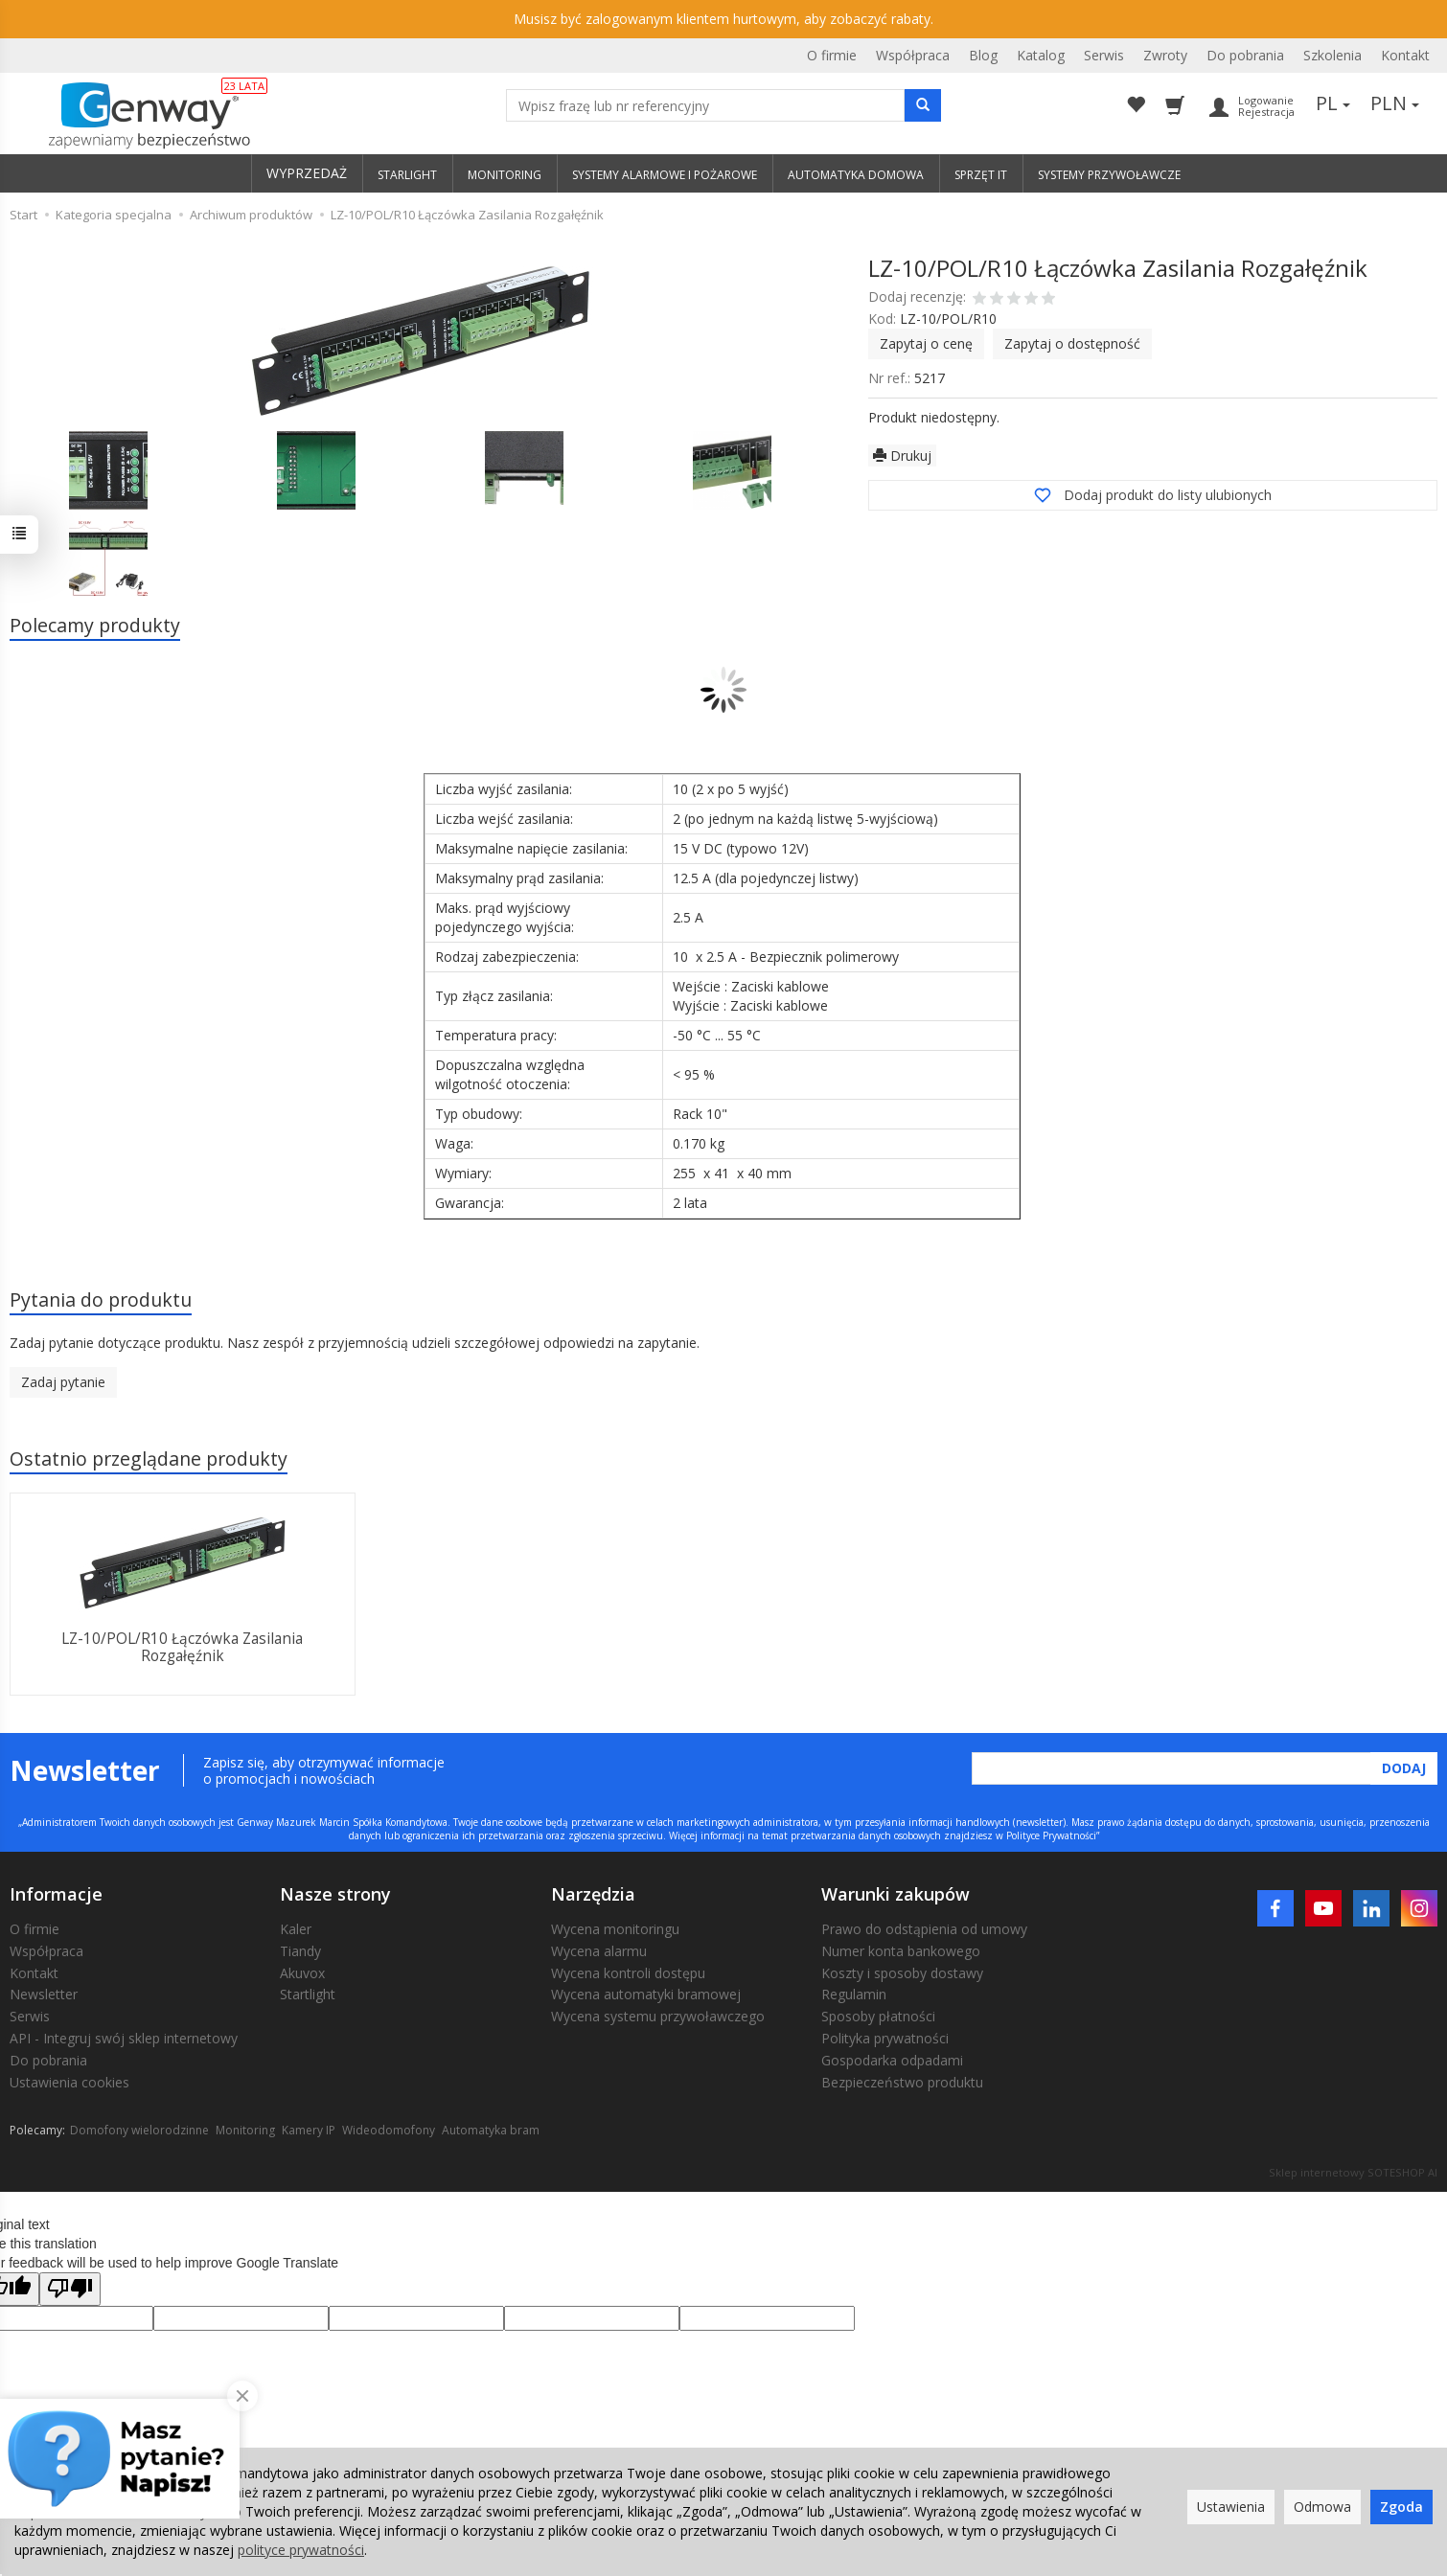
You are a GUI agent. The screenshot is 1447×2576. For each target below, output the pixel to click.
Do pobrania (1245, 55)
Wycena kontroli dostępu (628, 1973)
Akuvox (302, 1973)
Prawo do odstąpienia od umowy (924, 1929)
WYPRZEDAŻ (306, 173)
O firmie (832, 55)
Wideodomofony (388, 2130)
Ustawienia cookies (69, 2082)
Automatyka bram (491, 2130)
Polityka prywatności (885, 2038)
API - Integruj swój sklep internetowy (124, 2038)
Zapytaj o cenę (926, 343)
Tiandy (300, 1951)
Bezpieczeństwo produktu (902, 2082)
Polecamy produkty (95, 625)
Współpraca (913, 55)
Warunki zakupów (895, 1893)
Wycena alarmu (599, 1951)
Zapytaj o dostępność (1072, 343)
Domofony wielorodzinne (139, 2130)
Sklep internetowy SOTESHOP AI (1353, 2172)
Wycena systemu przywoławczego (658, 2016)
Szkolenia (1332, 55)
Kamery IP (308, 2130)
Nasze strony (335, 1893)
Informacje (56, 1893)
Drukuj (902, 455)
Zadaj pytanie (63, 1382)
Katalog (1041, 55)
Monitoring (245, 2130)
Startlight (307, 1994)
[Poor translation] (70, 2289)
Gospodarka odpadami (892, 2060)
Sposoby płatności (878, 2016)
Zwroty (1165, 55)
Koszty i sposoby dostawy (902, 1973)
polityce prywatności (301, 2550)
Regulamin (853, 1994)
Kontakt (1405, 55)
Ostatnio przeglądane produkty (148, 1458)
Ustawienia (1231, 2506)
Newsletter (44, 1994)
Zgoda (1401, 2506)
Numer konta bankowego (900, 1951)
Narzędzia (593, 1893)
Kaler (295, 1929)
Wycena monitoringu (615, 1929)
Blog (983, 55)
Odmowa (1322, 2506)
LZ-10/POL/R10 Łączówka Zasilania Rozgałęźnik (182, 1647)
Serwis (1104, 55)
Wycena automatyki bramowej (646, 1994)
